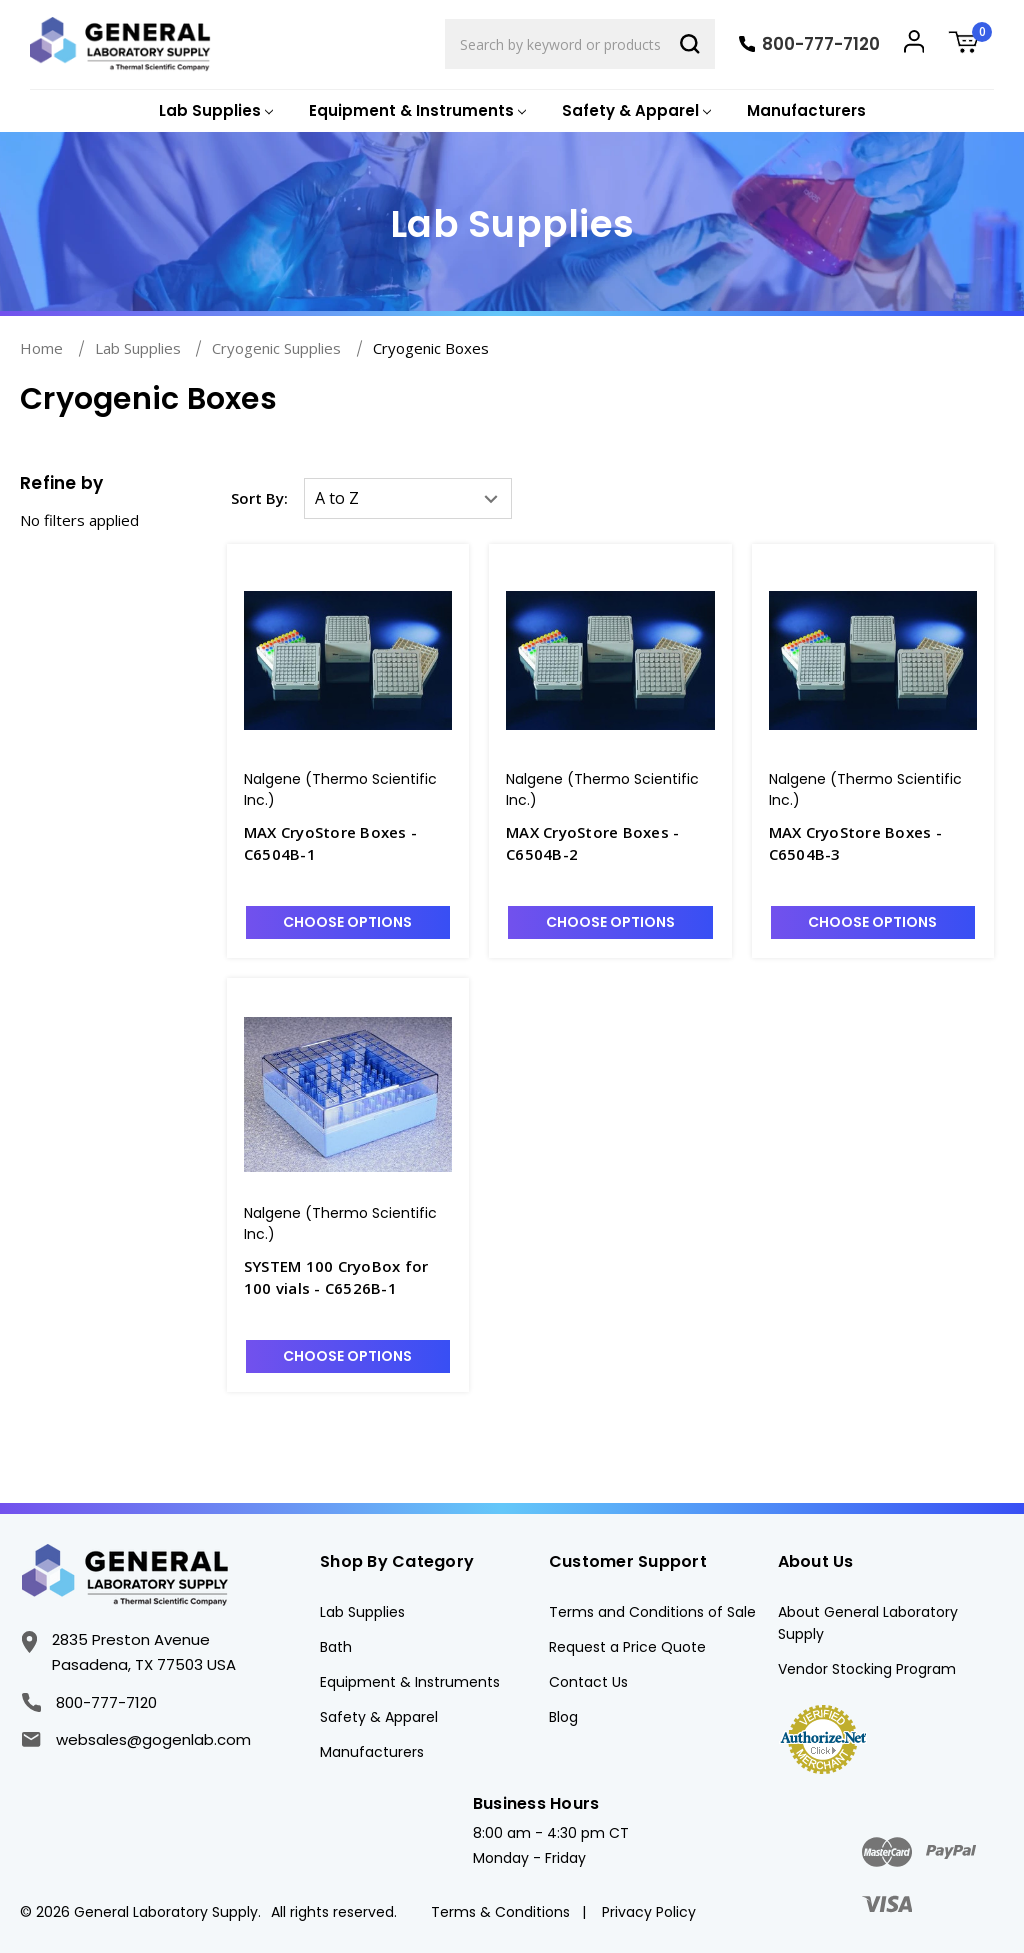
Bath (336, 1647)
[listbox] (408, 498)
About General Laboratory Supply (868, 1623)
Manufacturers (806, 110)
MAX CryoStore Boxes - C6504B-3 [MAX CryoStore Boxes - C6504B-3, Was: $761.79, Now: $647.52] (855, 843)
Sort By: (259, 498)
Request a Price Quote (627, 1647)
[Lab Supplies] (214, 111)
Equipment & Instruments (410, 1682)
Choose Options (347, 922)
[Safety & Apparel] (634, 111)
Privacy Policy (649, 1912)
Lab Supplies (362, 1612)
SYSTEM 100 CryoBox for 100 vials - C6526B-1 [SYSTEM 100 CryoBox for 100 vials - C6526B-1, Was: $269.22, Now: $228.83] (336, 1277)
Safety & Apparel (379, 1717)
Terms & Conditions (500, 1912)
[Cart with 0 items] (971, 44)
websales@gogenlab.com (136, 1739)
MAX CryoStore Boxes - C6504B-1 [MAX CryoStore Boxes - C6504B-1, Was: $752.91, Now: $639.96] (330, 843)
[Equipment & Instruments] (415, 111)
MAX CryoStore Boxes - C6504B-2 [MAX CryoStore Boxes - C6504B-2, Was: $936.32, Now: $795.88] (592, 843)
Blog (563, 1717)
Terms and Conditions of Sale (652, 1612)
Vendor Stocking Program (867, 1669)
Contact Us (588, 1682)
